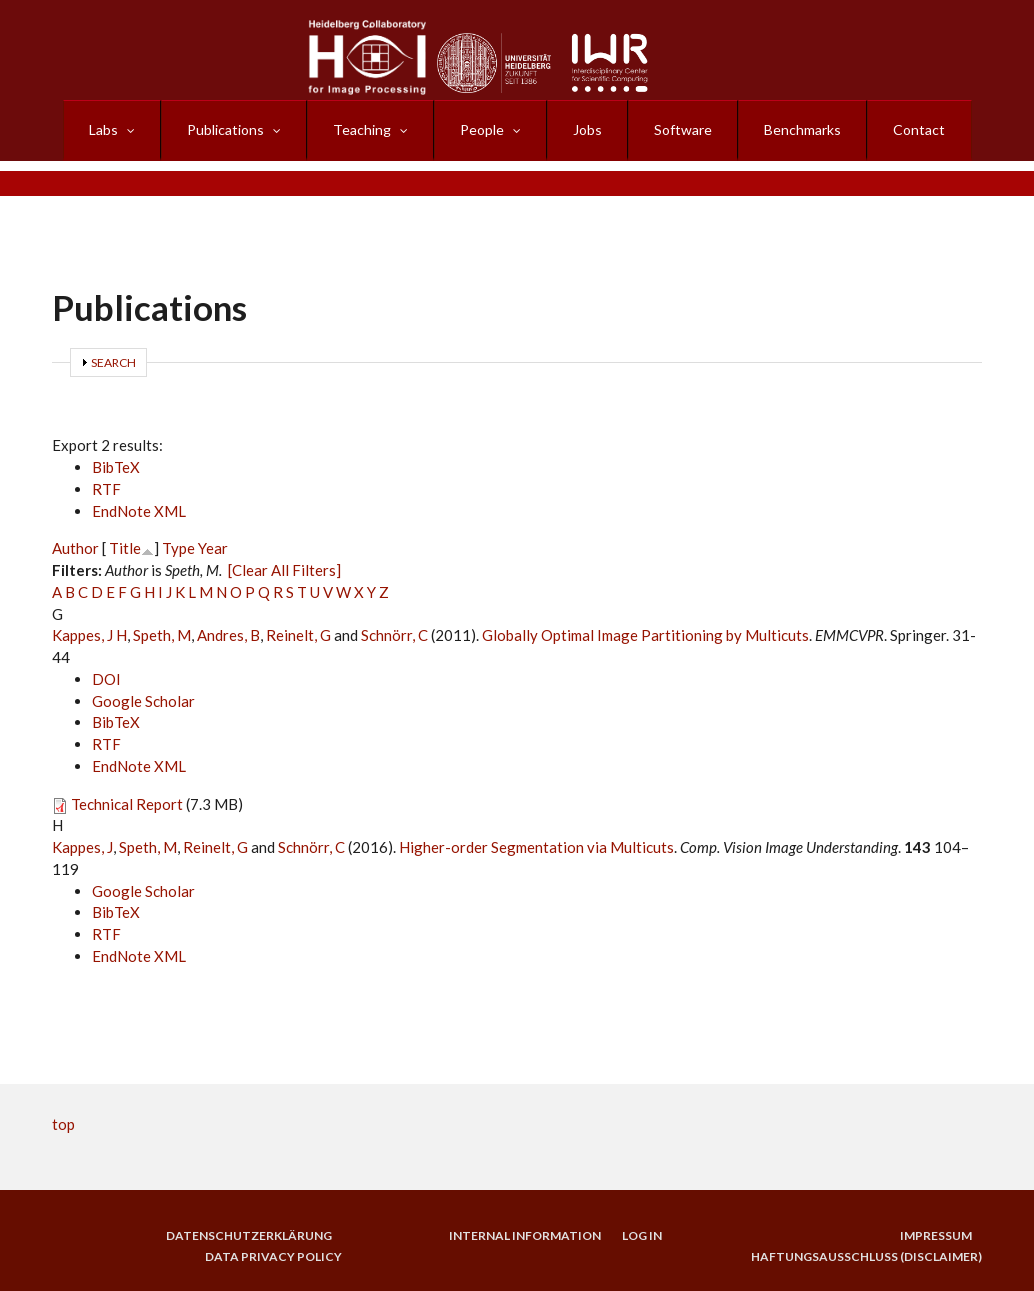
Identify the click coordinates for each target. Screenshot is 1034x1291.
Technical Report (127, 804)
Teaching (362, 129)
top (63, 1124)
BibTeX (116, 467)
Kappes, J (82, 847)
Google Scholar (143, 701)
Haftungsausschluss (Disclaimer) (866, 1257)
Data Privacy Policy (273, 1257)
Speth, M (162, 635)
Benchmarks (802, 129)
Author (75, 548)
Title (125, 548)
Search (113, 362)
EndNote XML (139, 511)
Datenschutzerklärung (248, 1236)
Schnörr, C (394, 635)
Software (683, 129)
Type (178, 548)
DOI (106, 679)
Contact (919, 129)
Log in (642, 1236)
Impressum (935, 1236)
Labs (103, 129)
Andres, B (228, 635)
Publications (225, 129)
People (482, 129)
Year (213, 548)
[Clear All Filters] (284, 570)
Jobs (587, 129)
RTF (106, 489)
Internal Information (524, 1236)
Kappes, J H (89, 635)
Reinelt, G (298, 635)
